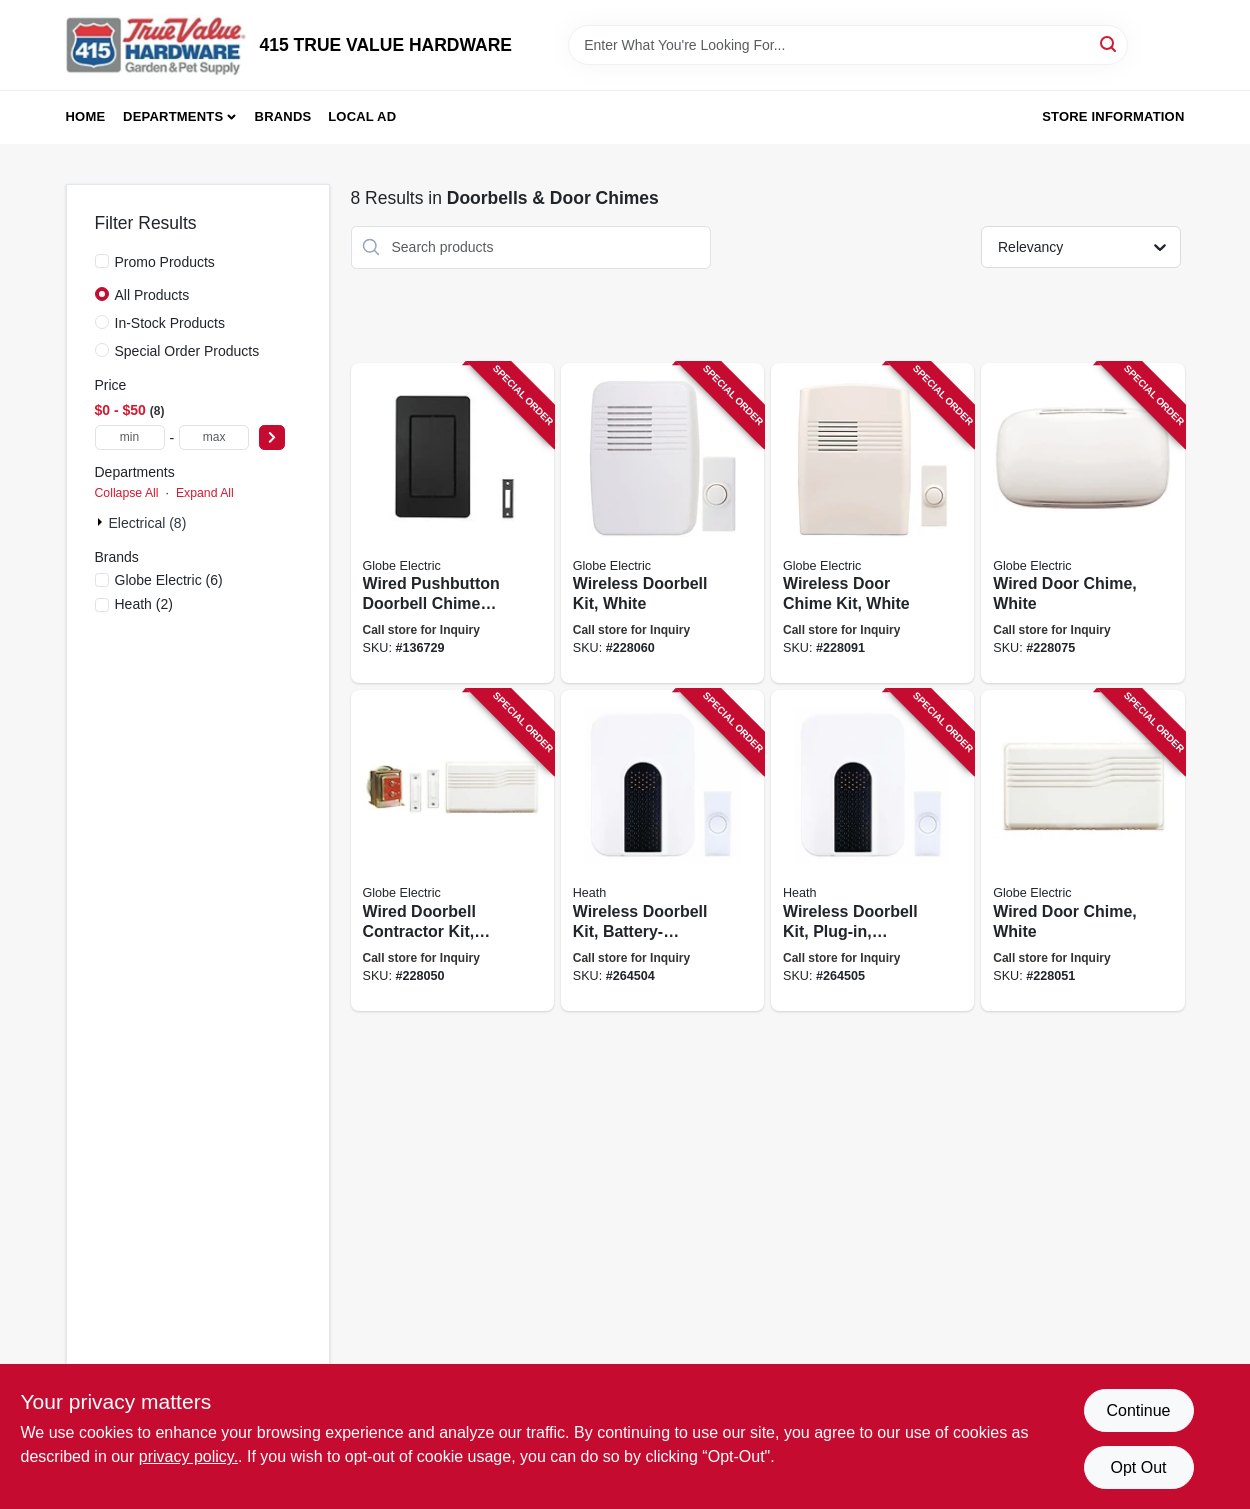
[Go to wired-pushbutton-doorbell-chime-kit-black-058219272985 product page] (452, 523)
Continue (1138, 1410)
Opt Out (1138, 1467)
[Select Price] (272, 437)
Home (86, 116)
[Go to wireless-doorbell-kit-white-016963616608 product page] (662, 523)
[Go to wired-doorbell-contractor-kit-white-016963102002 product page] (452, 850)
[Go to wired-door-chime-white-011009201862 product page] (1082, 850)
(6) (169, 580)
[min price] (130, 437)
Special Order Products (187, 351)
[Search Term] (848, 45)
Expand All (205, 493)
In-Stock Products (170, 323)
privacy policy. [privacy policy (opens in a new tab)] (188, 1456)
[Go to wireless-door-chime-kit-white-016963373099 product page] (872, 523)
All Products (152, 295)
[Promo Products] (102, 261)
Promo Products (165, 262)
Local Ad (362, 116)
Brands (283, 116)
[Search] (1109, 43)
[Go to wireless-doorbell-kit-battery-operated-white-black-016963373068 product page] (662, 850)
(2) (144, 604)
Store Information (1113, 116)
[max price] (214, 437)
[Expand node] (102, 522)
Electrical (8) (148, 523)
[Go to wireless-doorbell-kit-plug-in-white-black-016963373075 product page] (872, 850)
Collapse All (127, 493)
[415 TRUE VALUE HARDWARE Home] (156, 45)
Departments (173, 116)
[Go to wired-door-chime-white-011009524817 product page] (1082, 523)
